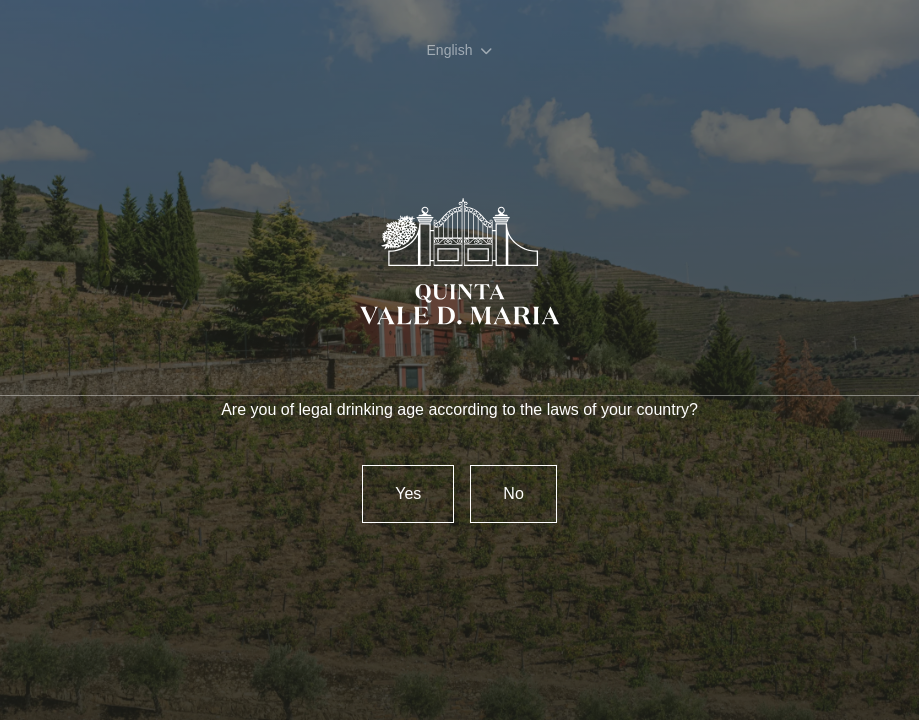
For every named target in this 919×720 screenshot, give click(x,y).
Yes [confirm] (408, 493)
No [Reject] (513, 493)
